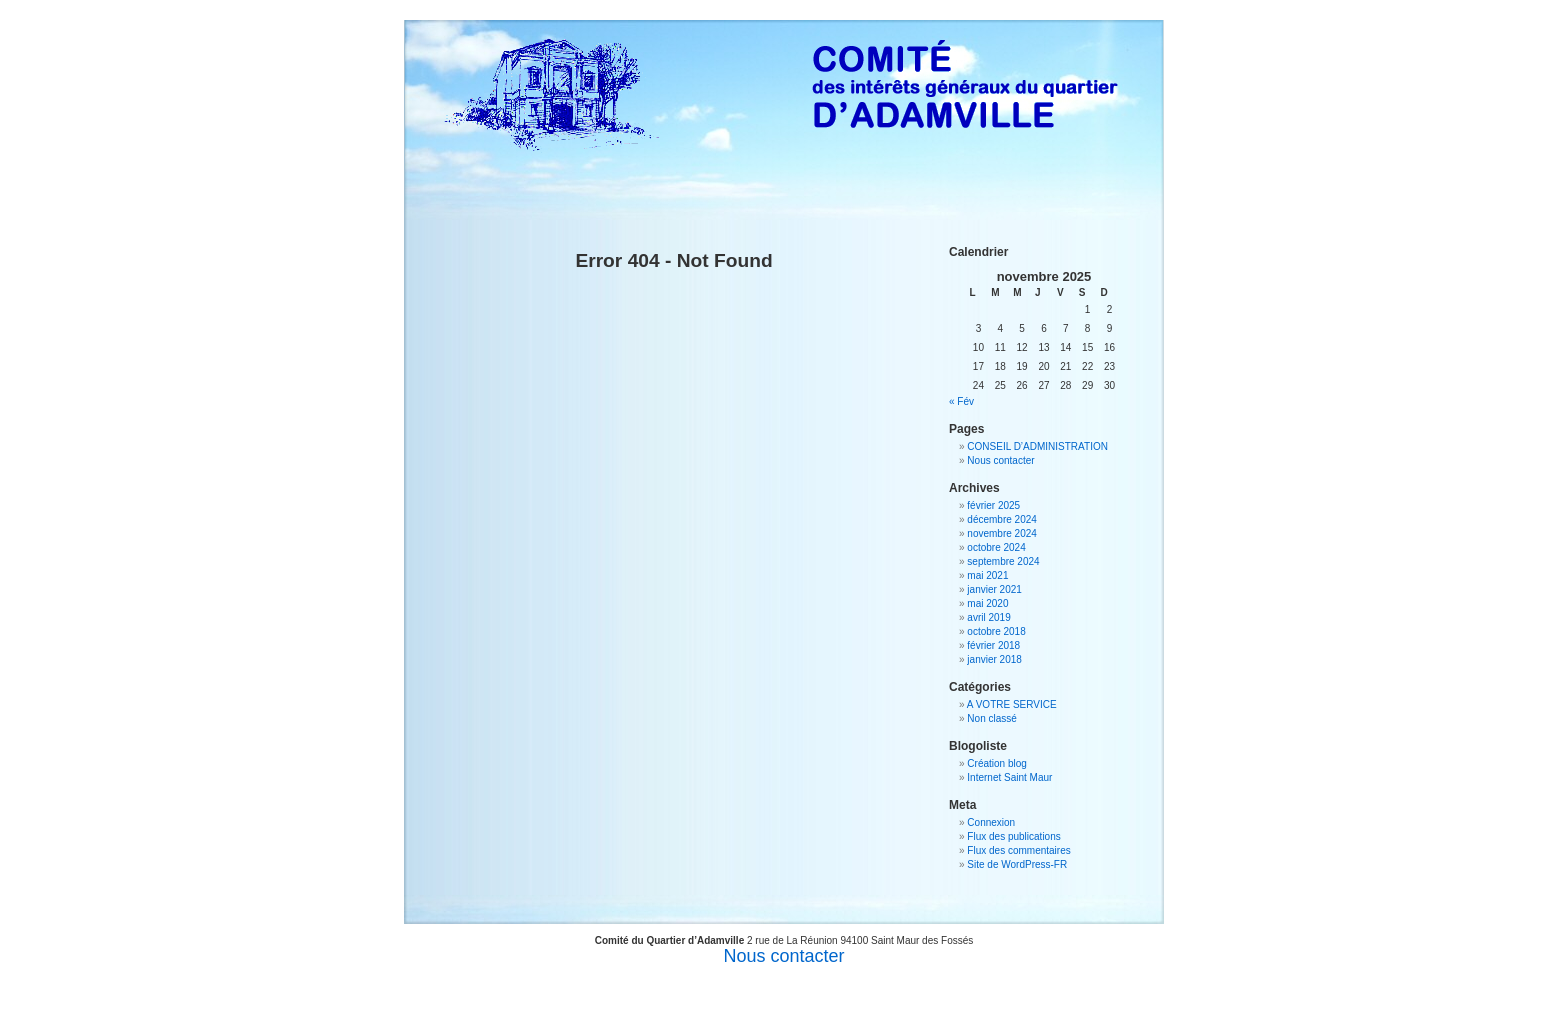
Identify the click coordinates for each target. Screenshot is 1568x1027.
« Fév (961, 401)
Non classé (991, 718)
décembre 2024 (1002, 519)
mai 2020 (987, 603)
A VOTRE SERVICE (1012, 704)
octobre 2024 (996, 547)
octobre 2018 (996, 631)
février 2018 (993, 645)
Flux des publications (1013, 836)
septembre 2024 (1003, 561)
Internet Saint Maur (1009, 777)
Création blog (996, 763)
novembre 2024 (1002, 533)
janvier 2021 (994, 589)
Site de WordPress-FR (1017, 864)
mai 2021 (987, 575)
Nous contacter (1000, 460)
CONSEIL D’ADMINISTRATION (1037, 446)
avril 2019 (988, 617)
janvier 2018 (994, 659)
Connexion (991, 822)
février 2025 (993, 505)
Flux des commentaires (1018, 850)
